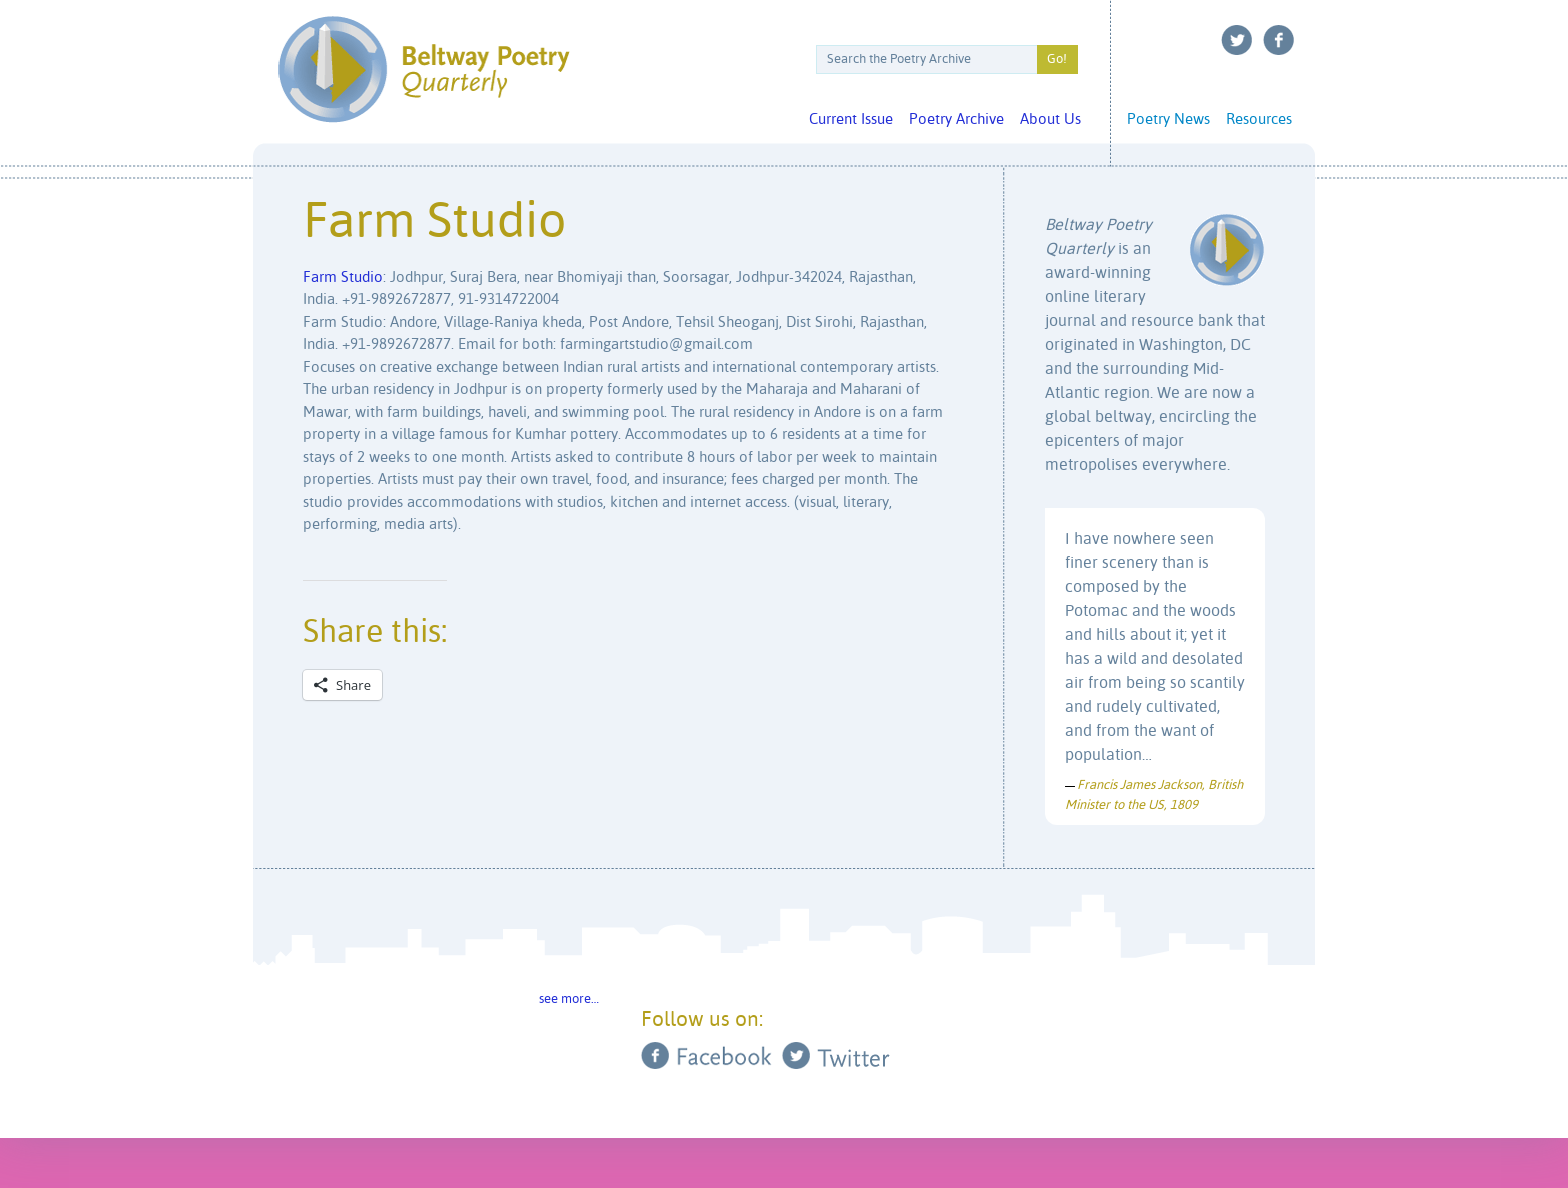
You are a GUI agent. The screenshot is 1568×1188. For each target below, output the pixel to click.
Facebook (1279, 40)
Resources (1259, 119)
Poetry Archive (956, 119)
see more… (569, 999)
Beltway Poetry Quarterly (423, 69)
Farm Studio (343, 277)
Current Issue (851, 119)
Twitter (1237, 40)
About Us (1050, 119)
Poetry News (1168, 119)
